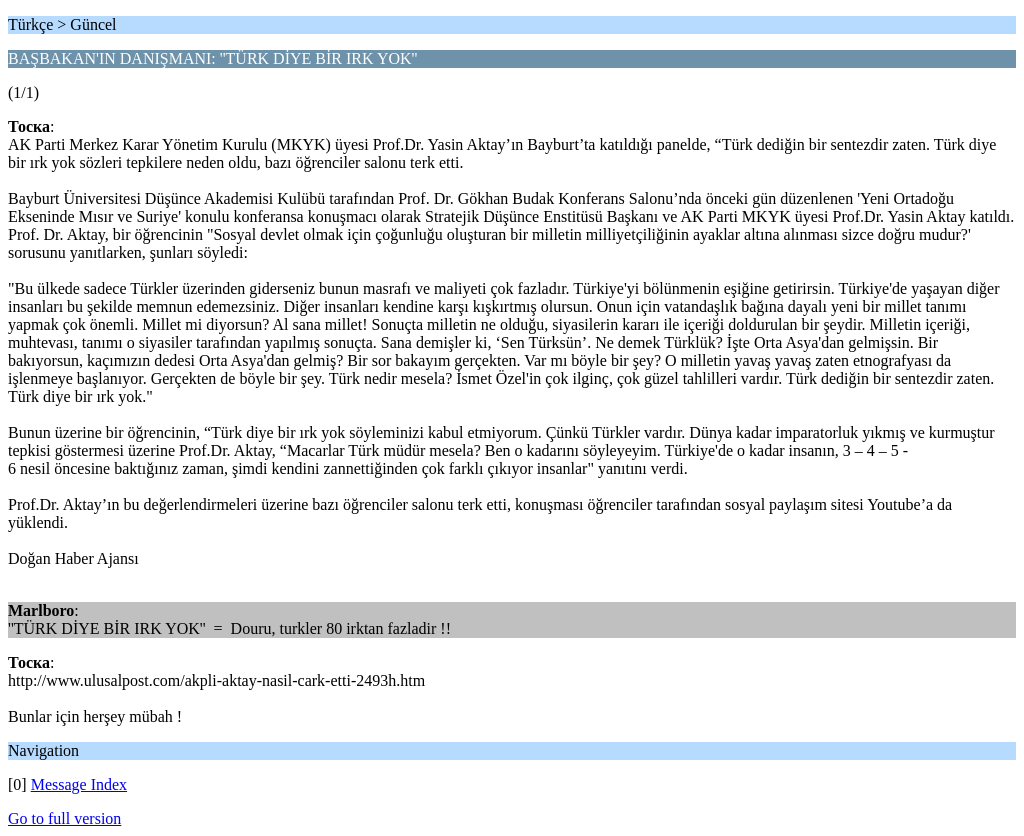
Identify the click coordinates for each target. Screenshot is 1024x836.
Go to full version (64, 818)
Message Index (79, 784)
